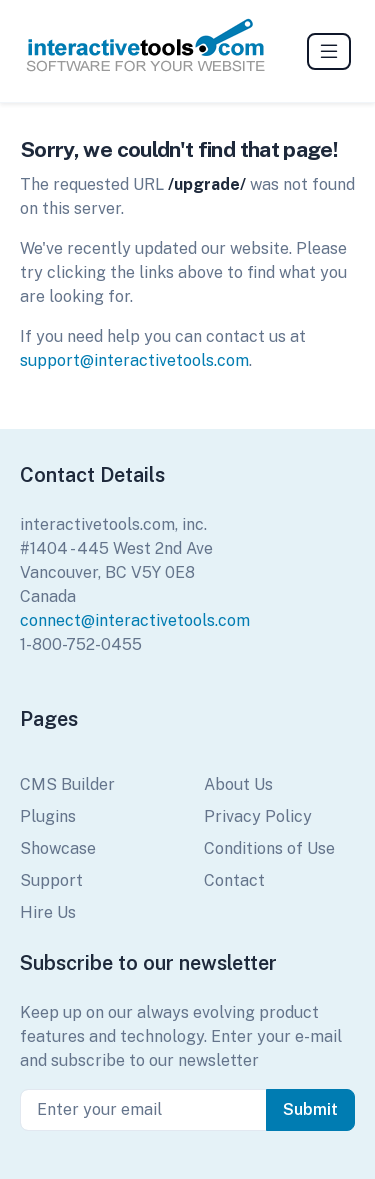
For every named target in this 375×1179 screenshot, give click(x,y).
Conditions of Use (269, 848)
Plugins (48, 816)
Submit (310, 1109)
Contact (234, 880)
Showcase (58, 848)
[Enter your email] (143, 1110)
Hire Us (48, 912)
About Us (238, 784)
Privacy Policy (258, 816)
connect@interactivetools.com (135, 620)
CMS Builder (67, 784)
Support (51, 880)
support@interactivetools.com (134, 360)
